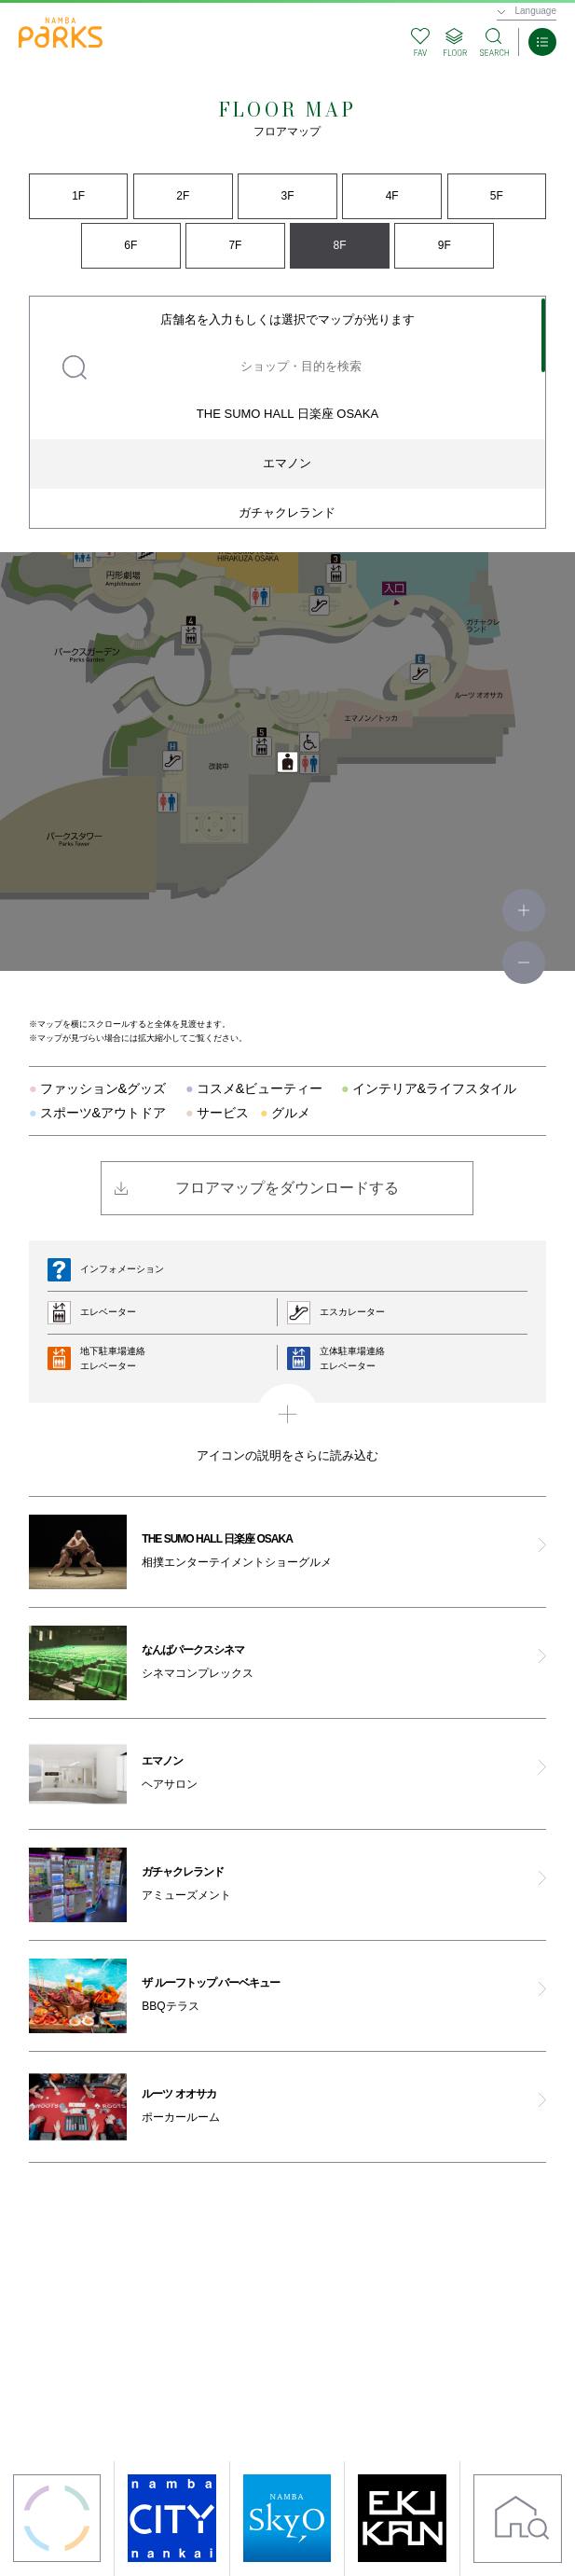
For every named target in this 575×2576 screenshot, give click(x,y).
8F (340, 245)
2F (182, 195)
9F (444, 245)
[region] (287, 412)
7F (234, 245)
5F (496, 195)
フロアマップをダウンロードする (287, 1188)
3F (287, 195)
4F (392, 195)
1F (78, 195)
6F (130, 245)
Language (536, 11)
